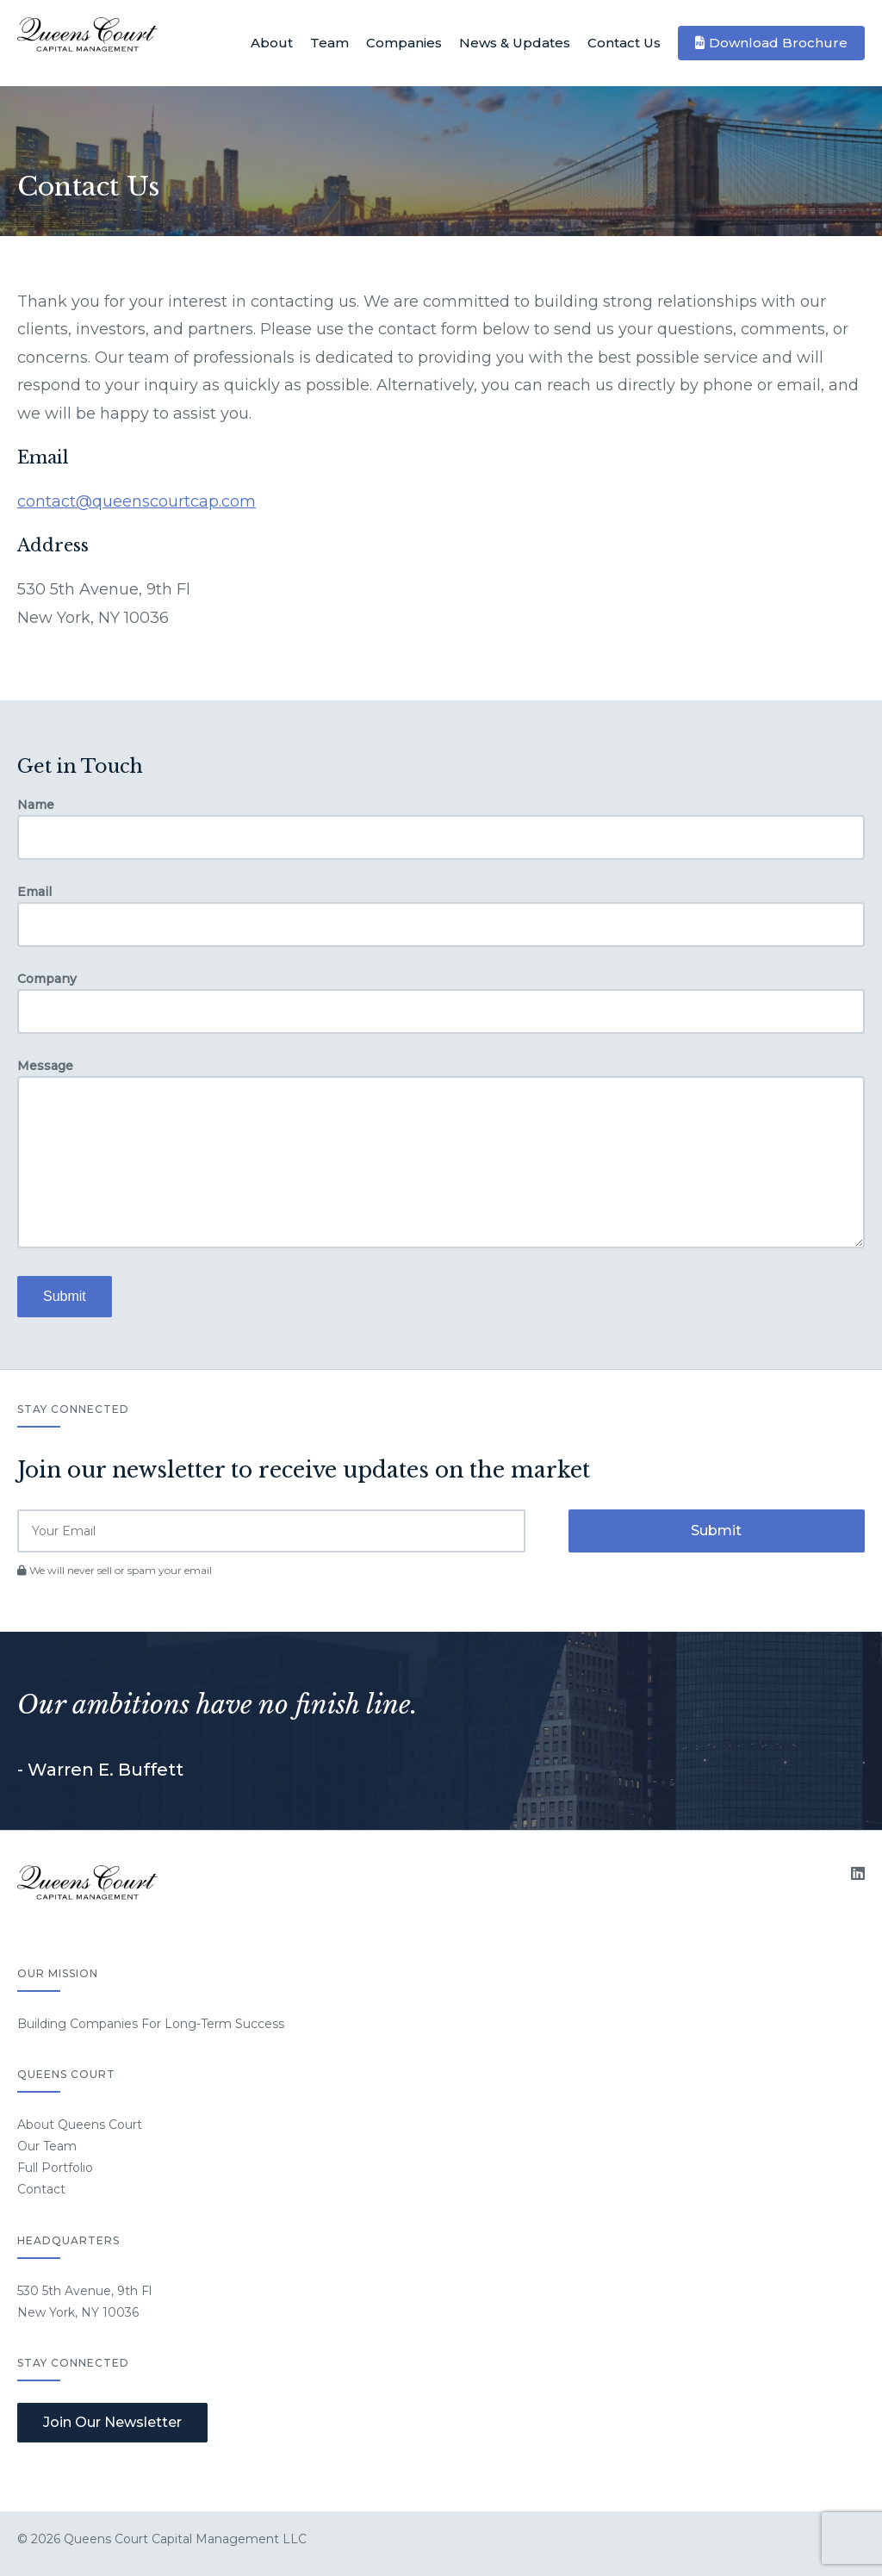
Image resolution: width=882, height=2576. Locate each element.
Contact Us (624, 42)
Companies (404, 42)
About (272, 42)
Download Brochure (778, 42)
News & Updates (514, 42)
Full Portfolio (55, 2167)
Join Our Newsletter (112, 2422)
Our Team (47, 2146)
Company (47, 979)
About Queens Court (79, 2124)
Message (45, 1066)
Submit (64, 1296)
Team (329, 42)
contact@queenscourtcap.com (136, 501)
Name (35, 805)
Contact (41, 2189)
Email (34, 892)
